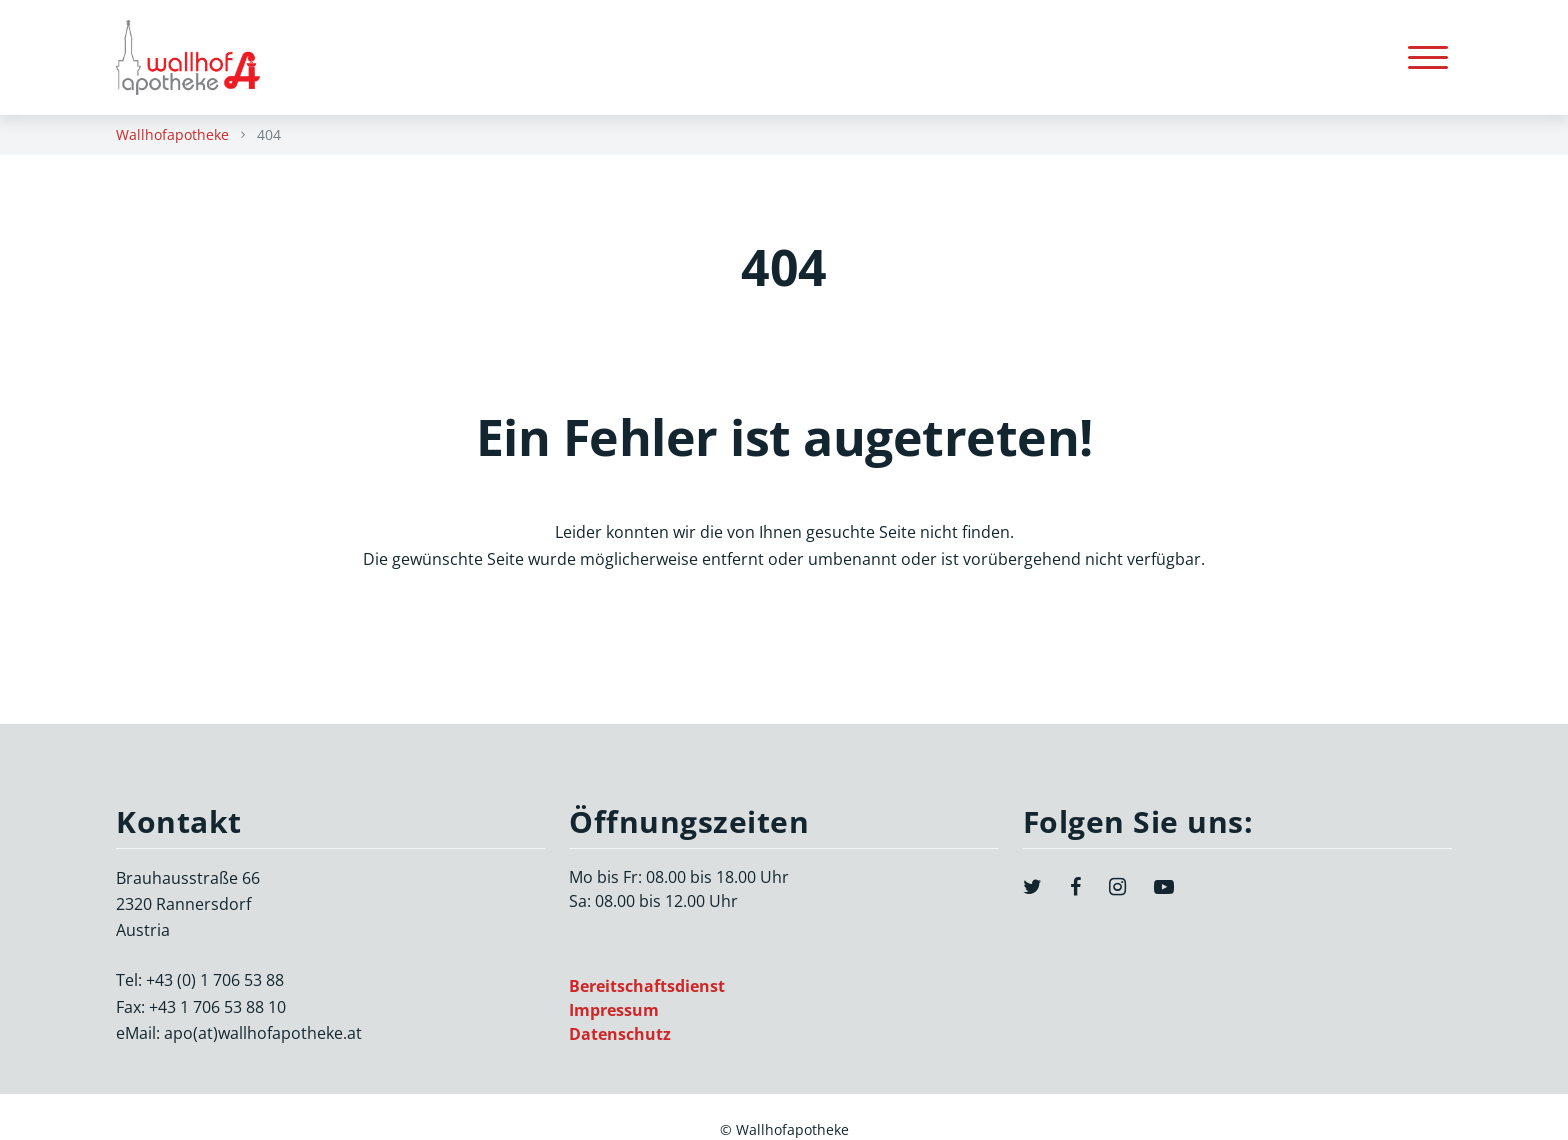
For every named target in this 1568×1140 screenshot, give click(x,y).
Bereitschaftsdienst (647, 986)
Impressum (614, 1010)
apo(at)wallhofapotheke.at (263, 1033)
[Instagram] (1117, 887)
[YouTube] (1164, 887)
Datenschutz (620, 1034)
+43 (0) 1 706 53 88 (215, 980)
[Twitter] (1032, 887)
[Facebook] (1075, 887)
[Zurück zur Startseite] (198, 57)
